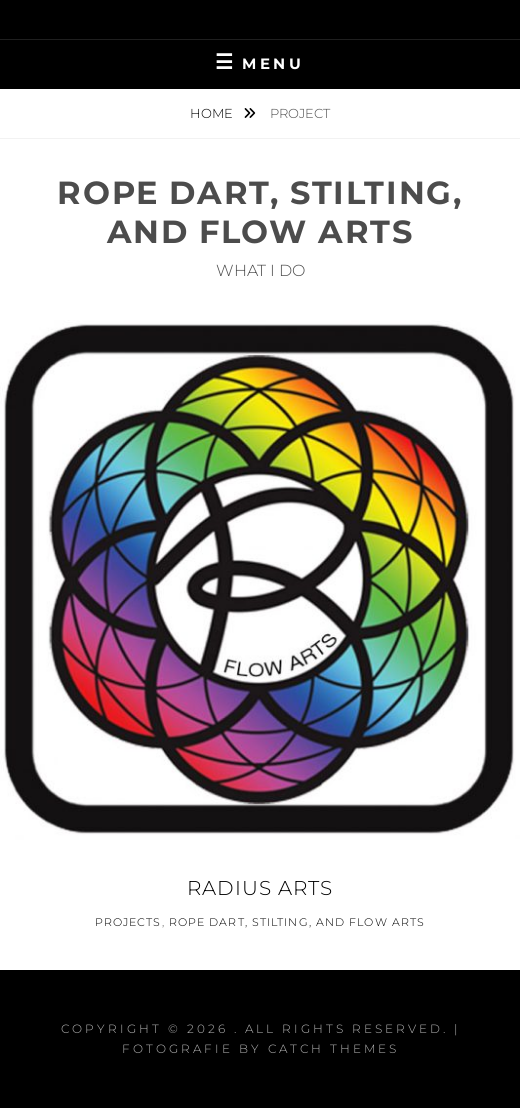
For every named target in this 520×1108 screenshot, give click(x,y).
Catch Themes (333, 1048)
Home (213, 113)
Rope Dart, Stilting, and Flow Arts (297, 922)
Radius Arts (260, 888)
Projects (128, 922)
